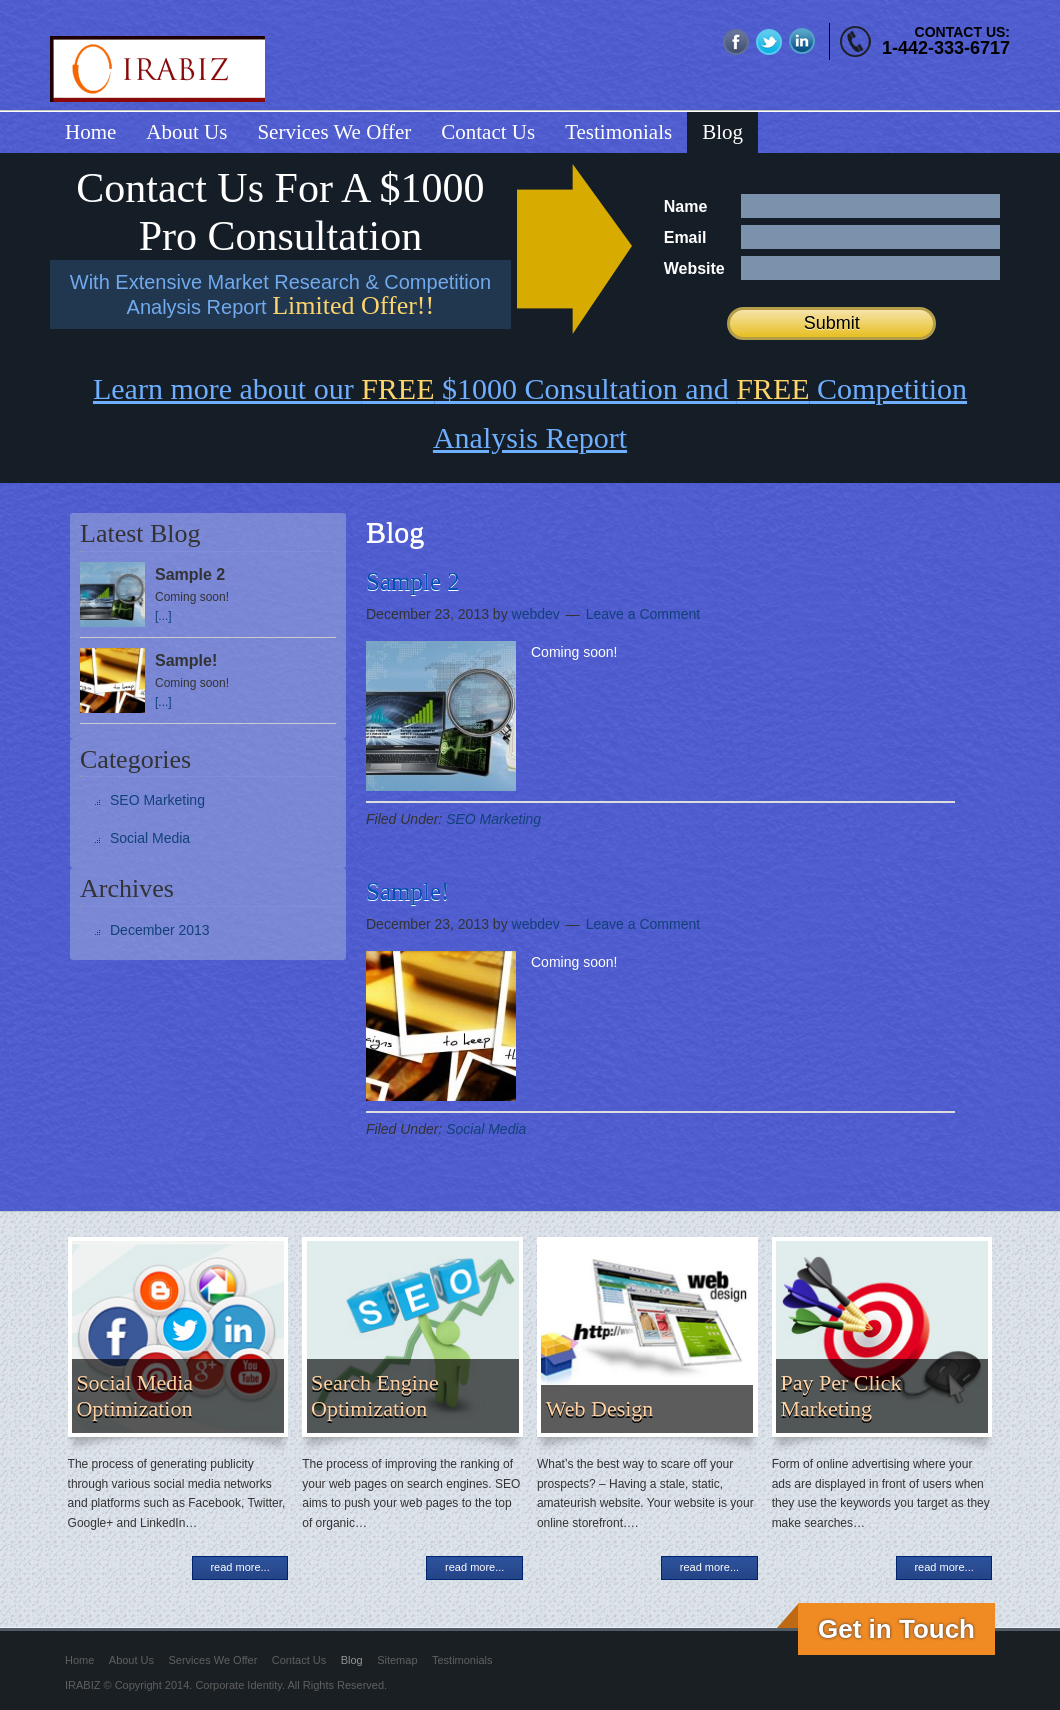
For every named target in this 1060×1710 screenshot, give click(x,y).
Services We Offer (213, 1660)
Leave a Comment (643, 614)
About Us (131, 1660)
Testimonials (462, 1660)
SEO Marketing (493, 819)
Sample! (407, 891)
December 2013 (160, 930)
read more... (239, 1567)
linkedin (802, 41)
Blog (352, 1660)
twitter (769, 41)
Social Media (486, 1129)
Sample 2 (413, 581)
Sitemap (397, 1660)
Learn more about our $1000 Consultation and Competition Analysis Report (530, 413)
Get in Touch (896, 1629)
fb (736, 41)
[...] (163, 616)
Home (79, 1660)
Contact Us (299, 1660)
